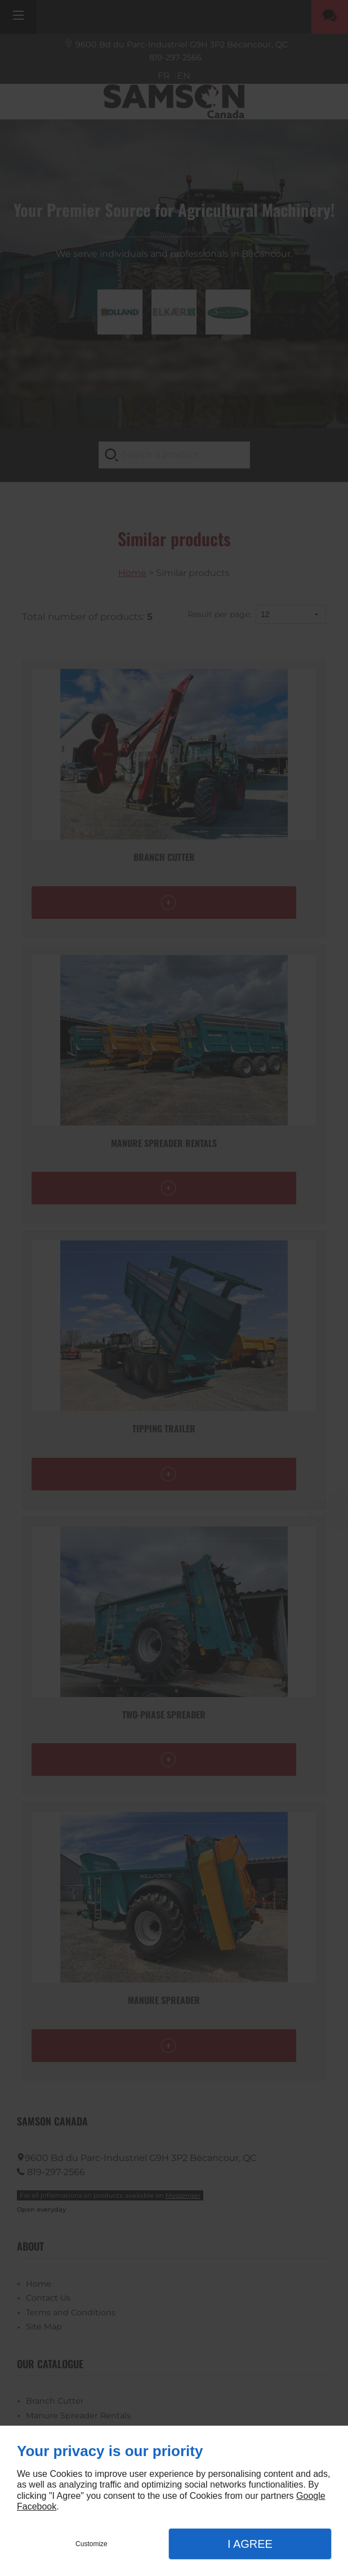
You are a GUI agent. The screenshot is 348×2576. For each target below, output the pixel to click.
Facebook (36, 2506)
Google (310, 2496)
